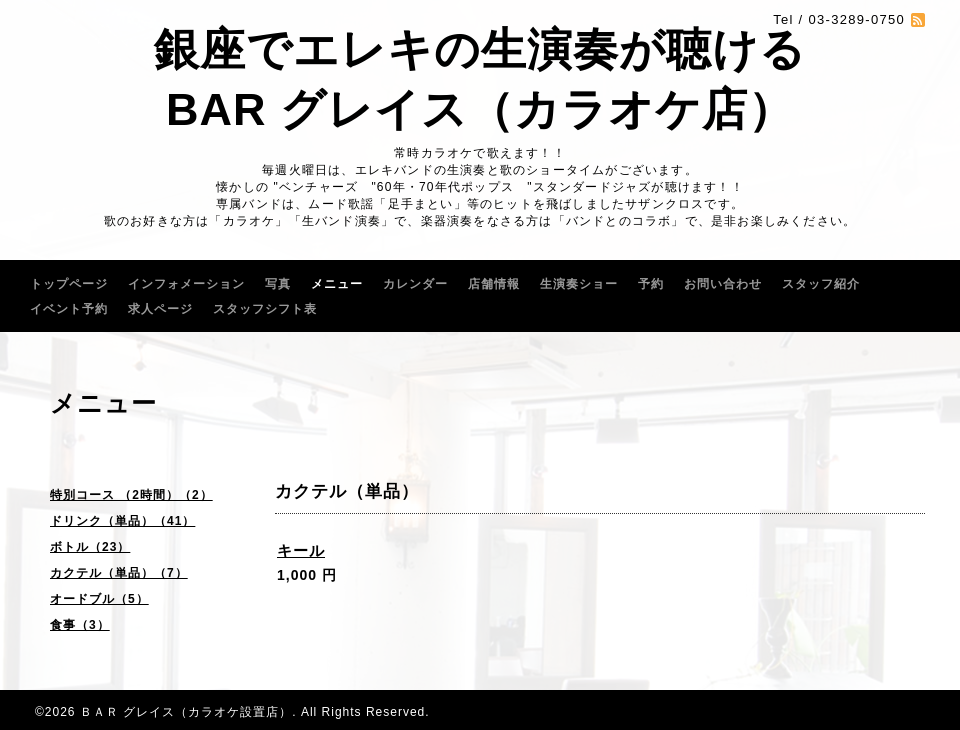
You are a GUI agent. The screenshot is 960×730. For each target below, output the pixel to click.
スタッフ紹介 (821, 284)
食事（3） (80, 625)
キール (301, 550)
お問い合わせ (723, 284)
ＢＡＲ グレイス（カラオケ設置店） (186, 712)
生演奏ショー (579, 284)
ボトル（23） (90, 547)
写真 (278, 284)
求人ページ (160, 309)
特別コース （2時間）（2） (131, 495)
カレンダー (415, 284)
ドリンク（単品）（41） (122, 521)
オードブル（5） (99, 599)
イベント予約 (69, 309)
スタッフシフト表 (265, 309)
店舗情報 (494, 284)
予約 (651, 284)
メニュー (337, 284)
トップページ (69, 284)
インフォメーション (186, 284)
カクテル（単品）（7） (119, 573)
